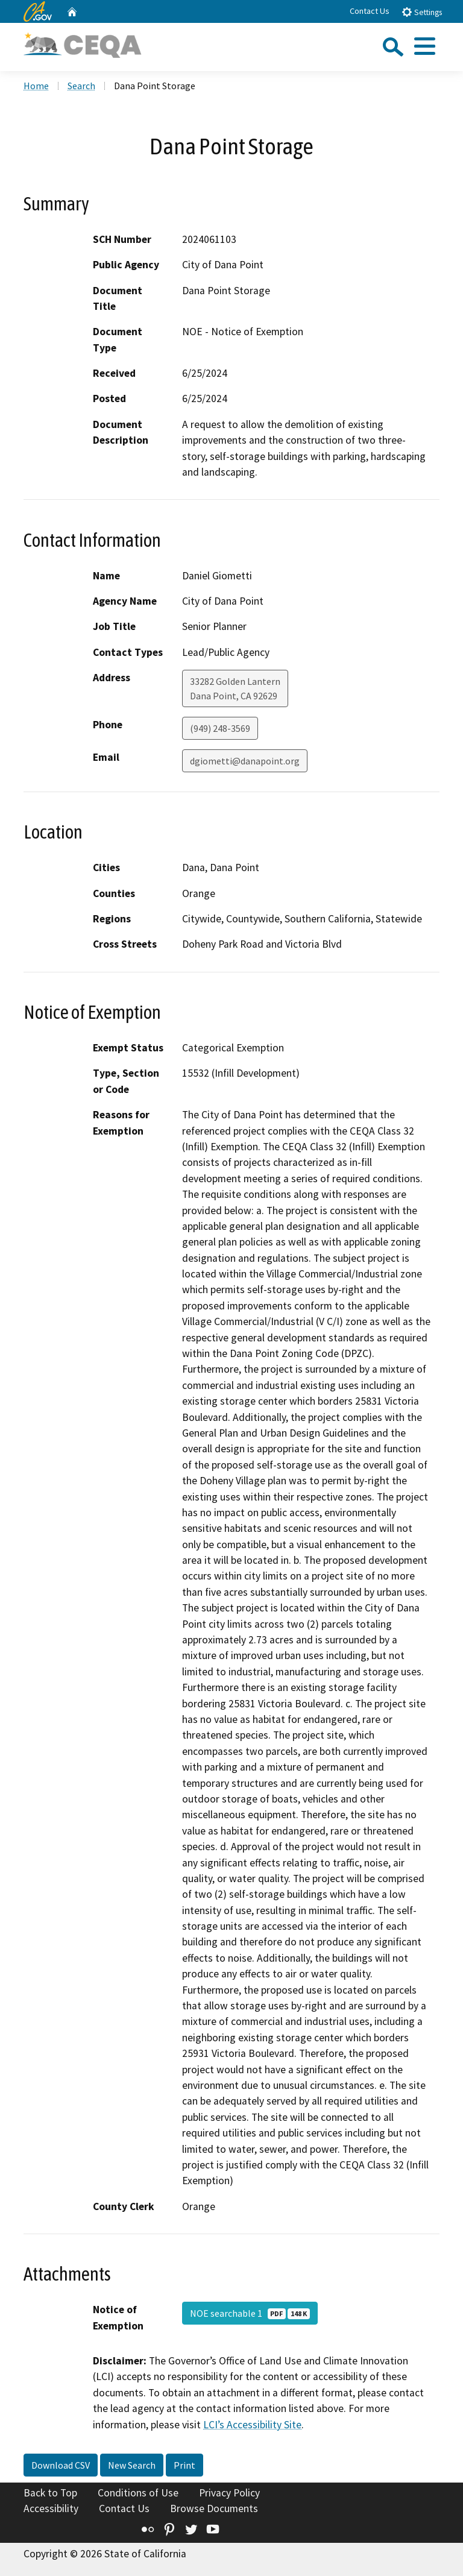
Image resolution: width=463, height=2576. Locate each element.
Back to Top (50, 2492)
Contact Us (369, 10)
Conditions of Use (138, 2492)
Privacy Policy (229, 2492)
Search (81, 86)
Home (36, 86)
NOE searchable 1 (250, 2313)
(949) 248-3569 (220, 728)
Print (184, 2465)
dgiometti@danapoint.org (245, 761)
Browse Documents (214, 2508)
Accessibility (51, 2508)
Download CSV (60, 2465)
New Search (132, 2465)
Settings (422, 11)
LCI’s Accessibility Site (252, 2424)
